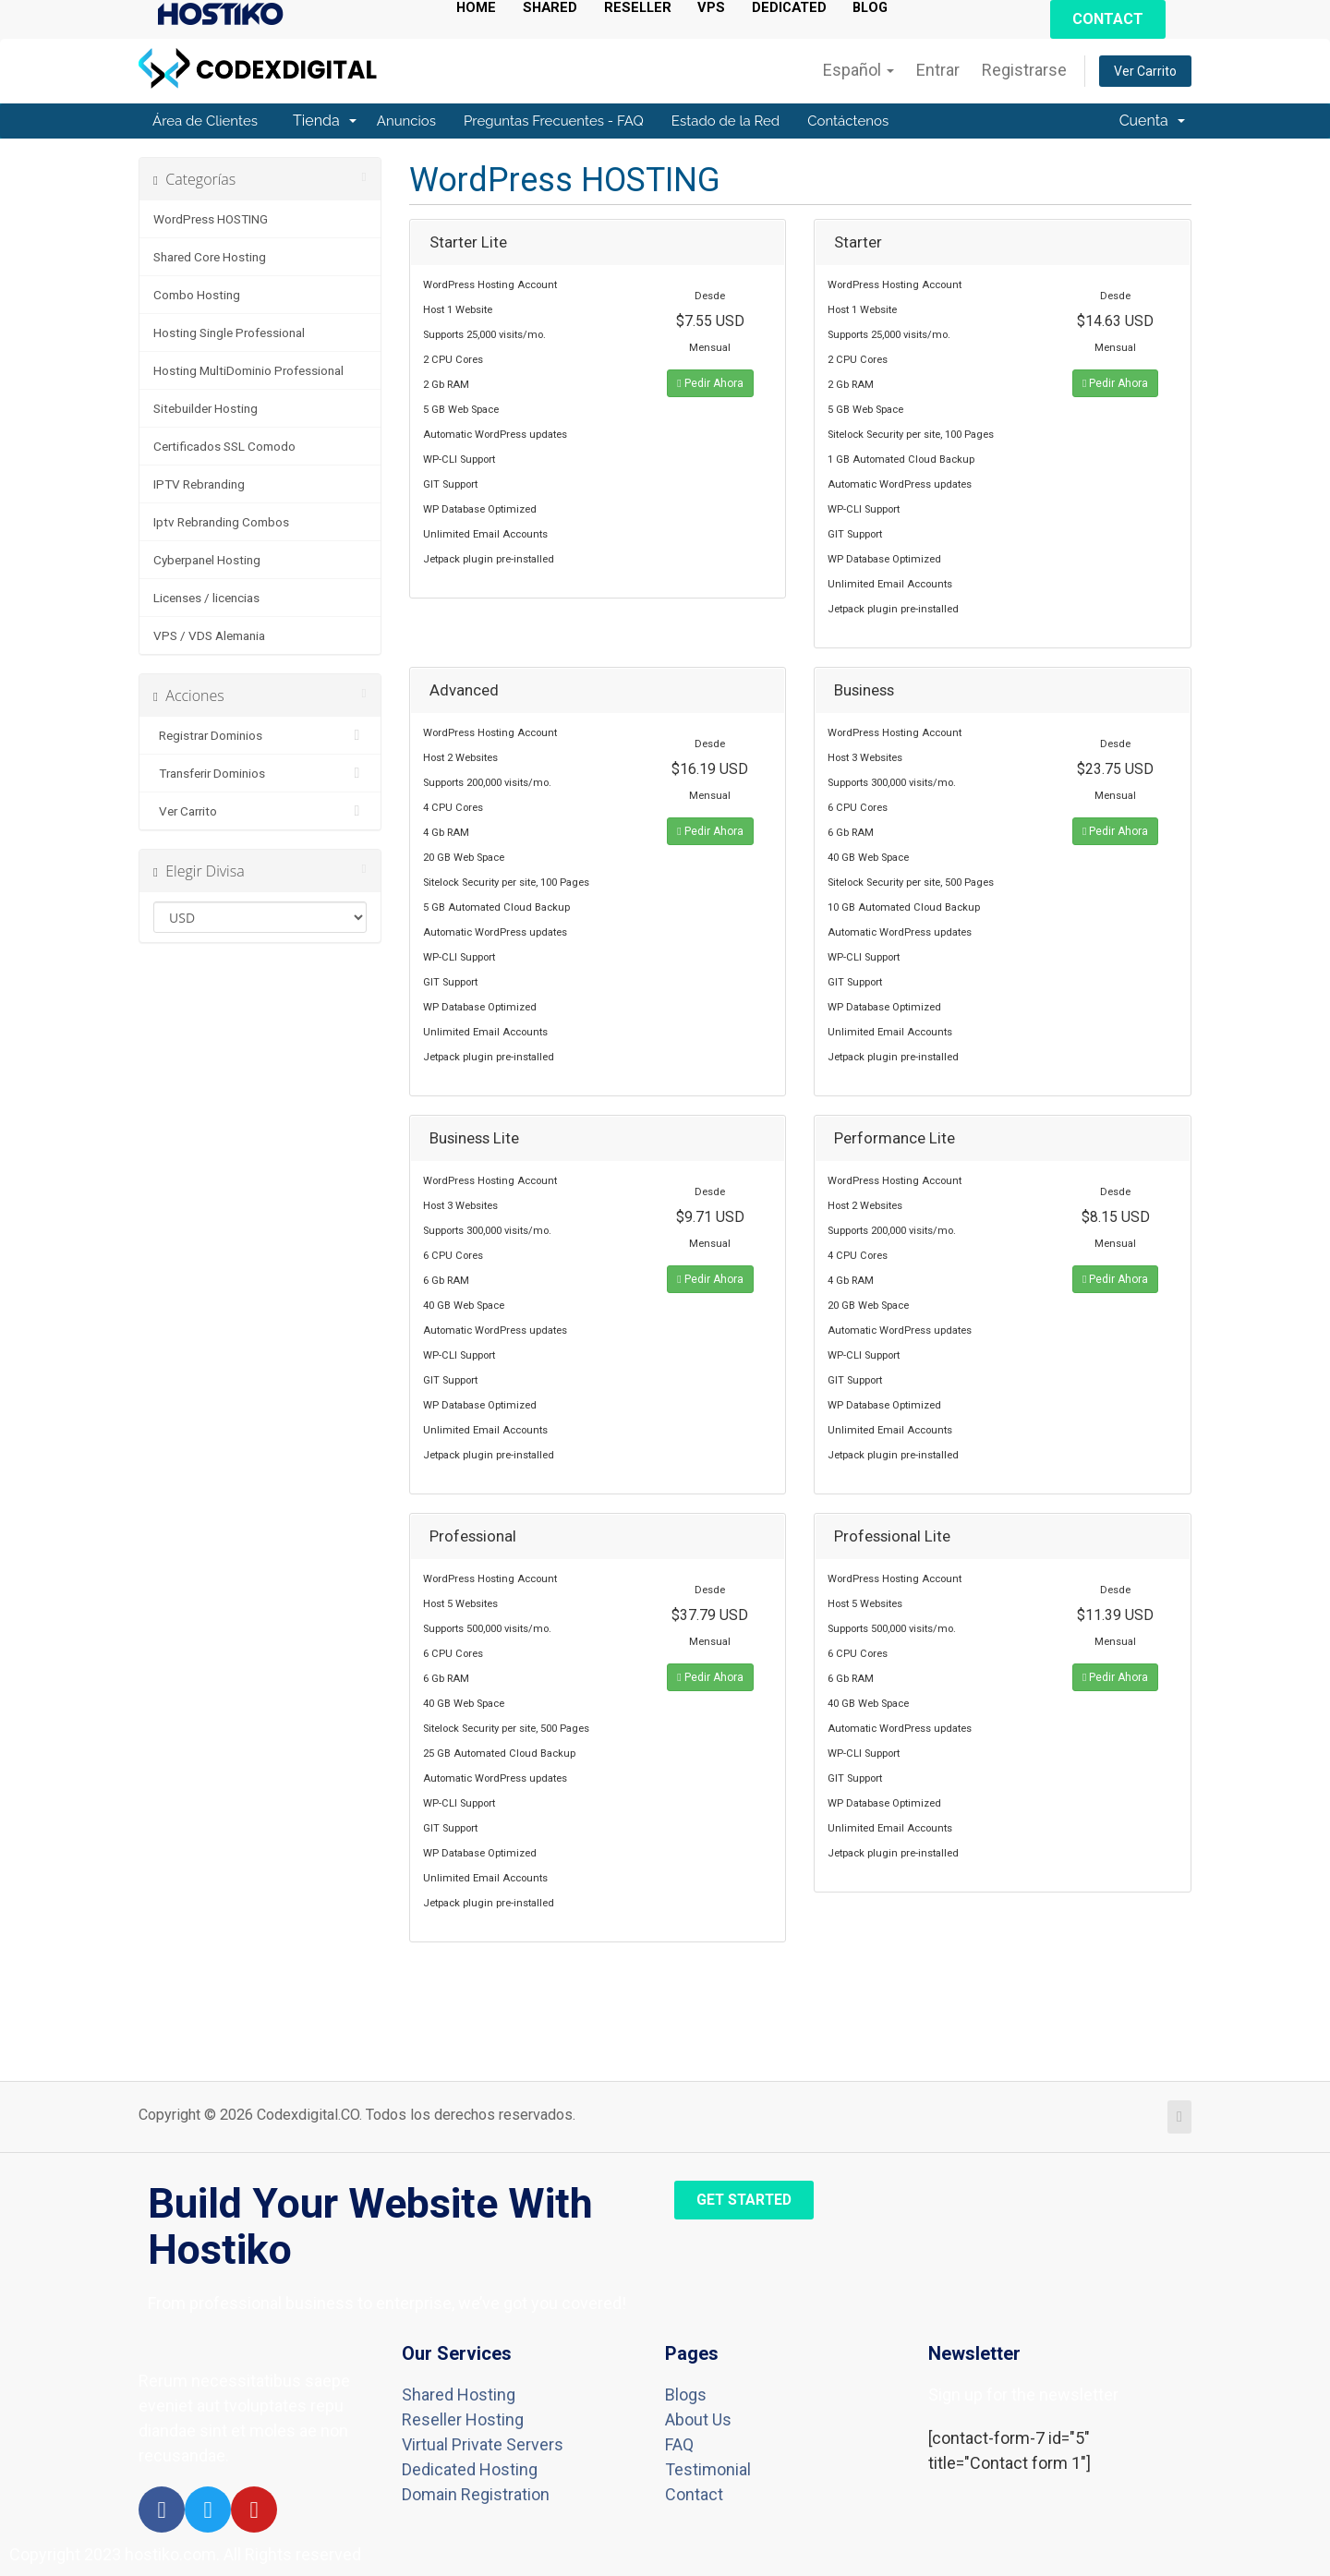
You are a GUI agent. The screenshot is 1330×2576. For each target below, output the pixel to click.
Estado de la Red (725, 121)
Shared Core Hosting (209, 256)
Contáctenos (848, 121)
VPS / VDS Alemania (209, 635)
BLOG (885, 8)
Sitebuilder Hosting (205, 408)
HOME (477, 8)
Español (858, 69)
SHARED (554, 8)
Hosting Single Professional (229, 332)
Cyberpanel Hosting (206, 559)
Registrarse (1024, 69)
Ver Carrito (1145, 71)
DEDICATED (800, 8)
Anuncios (406, 121)
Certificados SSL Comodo (224, 446)
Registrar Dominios (260, 735)
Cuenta (1152, 120)
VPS (720, 8)
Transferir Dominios (260, 773)
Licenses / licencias (206, 597)
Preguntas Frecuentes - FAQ (554, 121)
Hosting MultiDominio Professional (248, 370)
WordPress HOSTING (210, 219)
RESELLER (644, 8)
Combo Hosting (196, 294)
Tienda (325, 120)
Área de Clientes (205, 121)
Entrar (938, 69)
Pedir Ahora (710, 383)
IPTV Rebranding (199, 484)
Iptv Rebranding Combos (221, 521)
